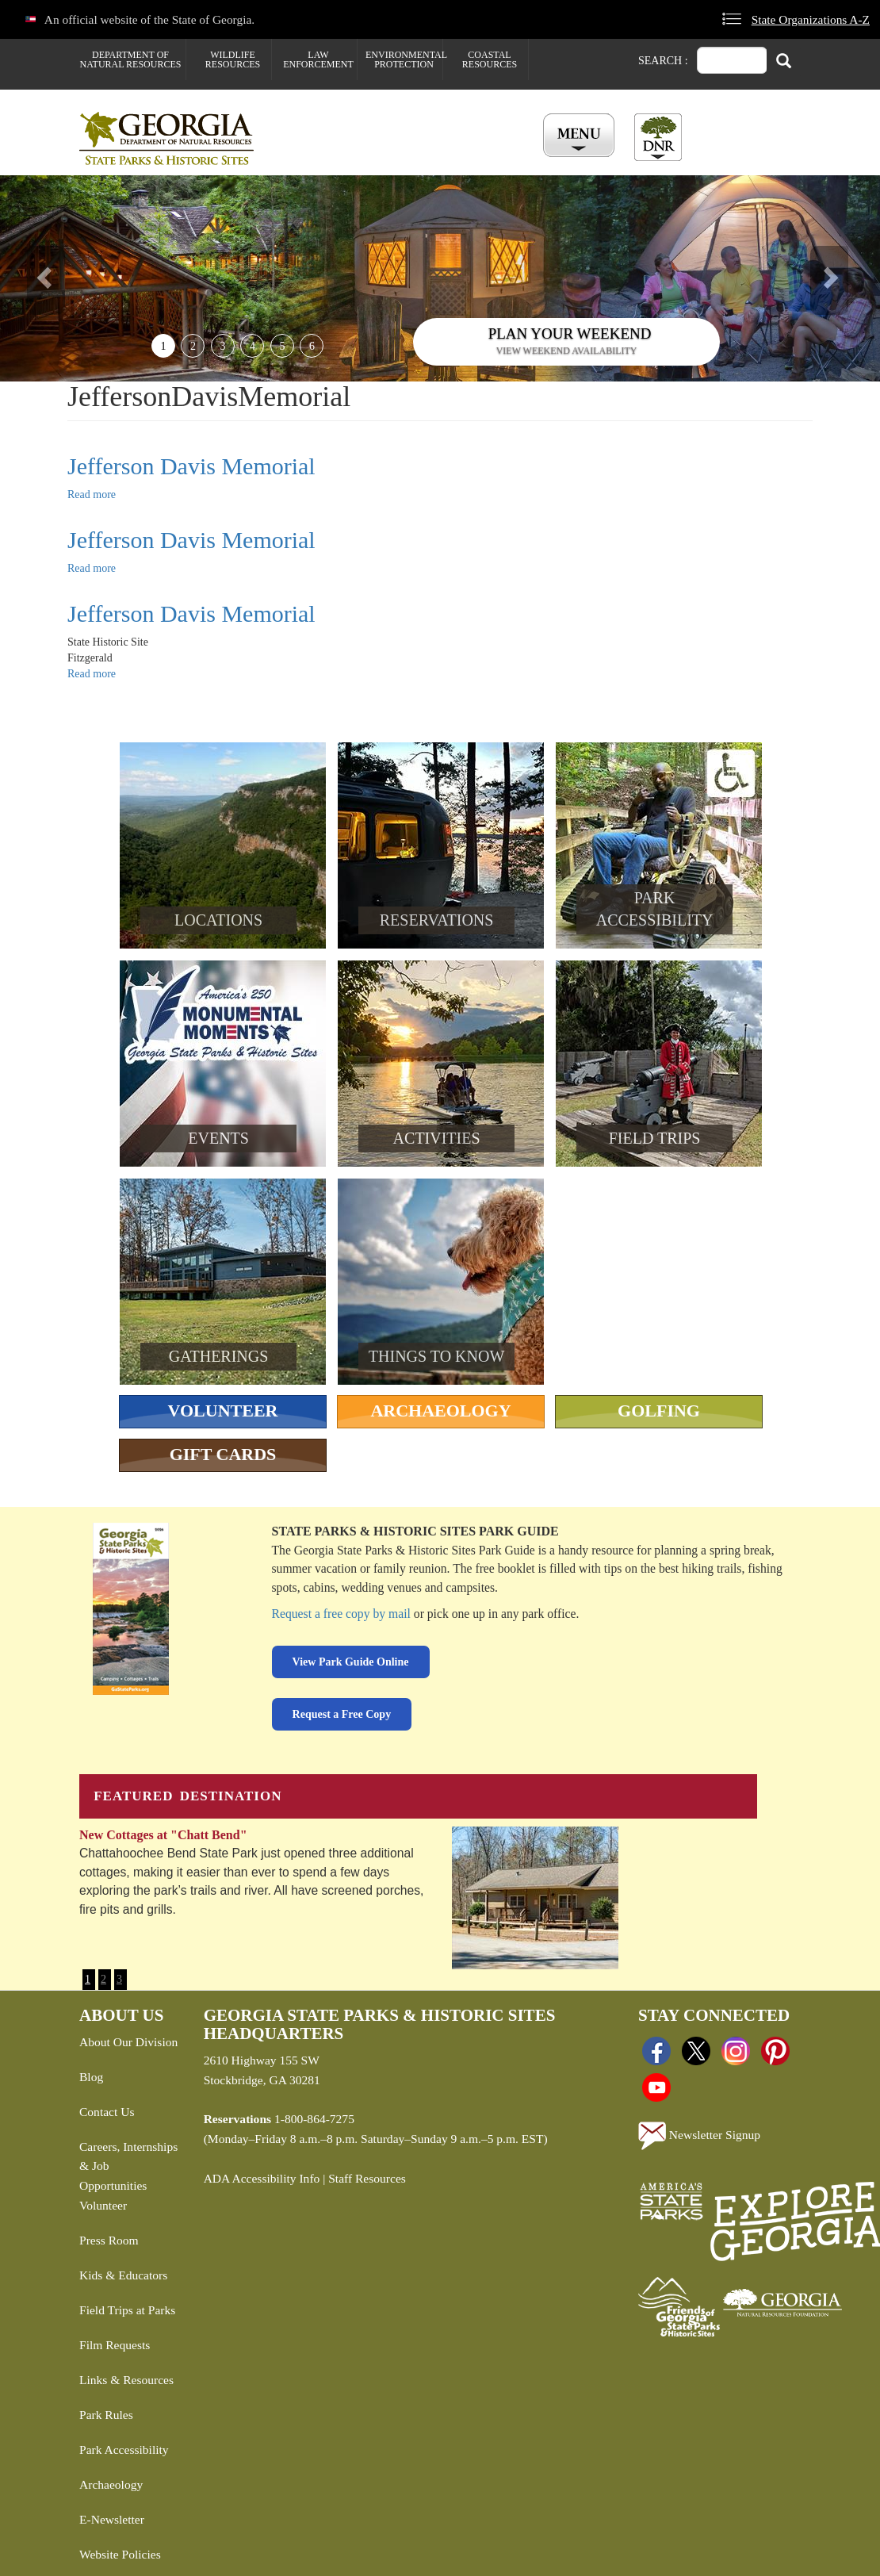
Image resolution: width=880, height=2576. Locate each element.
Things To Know (436, 1356)
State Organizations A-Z (811, 19)
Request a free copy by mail (341, 1613)
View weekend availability (566, 350)
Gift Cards (223, 1454)
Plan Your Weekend (570, 333)
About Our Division (128, 2042)
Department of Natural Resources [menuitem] (131, 59)
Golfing (659, 1410)
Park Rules (106, 2414)
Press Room (109, 2240)
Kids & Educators (123, 2275)
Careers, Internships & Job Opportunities (128, 2166)
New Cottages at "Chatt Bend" (163, 1835)
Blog (91, 2076)
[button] (66, 278)
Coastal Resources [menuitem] (489, 59)
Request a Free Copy (342, 1714)
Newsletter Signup (699, 2136)
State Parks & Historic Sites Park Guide (415, 1531)
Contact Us (106, 2111)
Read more (91, 494)
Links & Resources (126, 2379)
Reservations (437, 920)
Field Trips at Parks (127, 2310)
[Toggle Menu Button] (580, 136)
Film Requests (114, 2345)
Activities (436, 1138)
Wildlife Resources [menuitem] (232, 59)
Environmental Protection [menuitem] (403, 59)
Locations (218, 920)
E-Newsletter (111, 2519)
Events (218, 1138)
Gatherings (219, 1356)
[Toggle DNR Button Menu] (658, 137)
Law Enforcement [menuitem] (318, 59)
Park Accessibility (124, 2449)
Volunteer (223, 1410)
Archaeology (440, 1410)
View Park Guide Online (351, 1662)
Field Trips (655, 1138)
